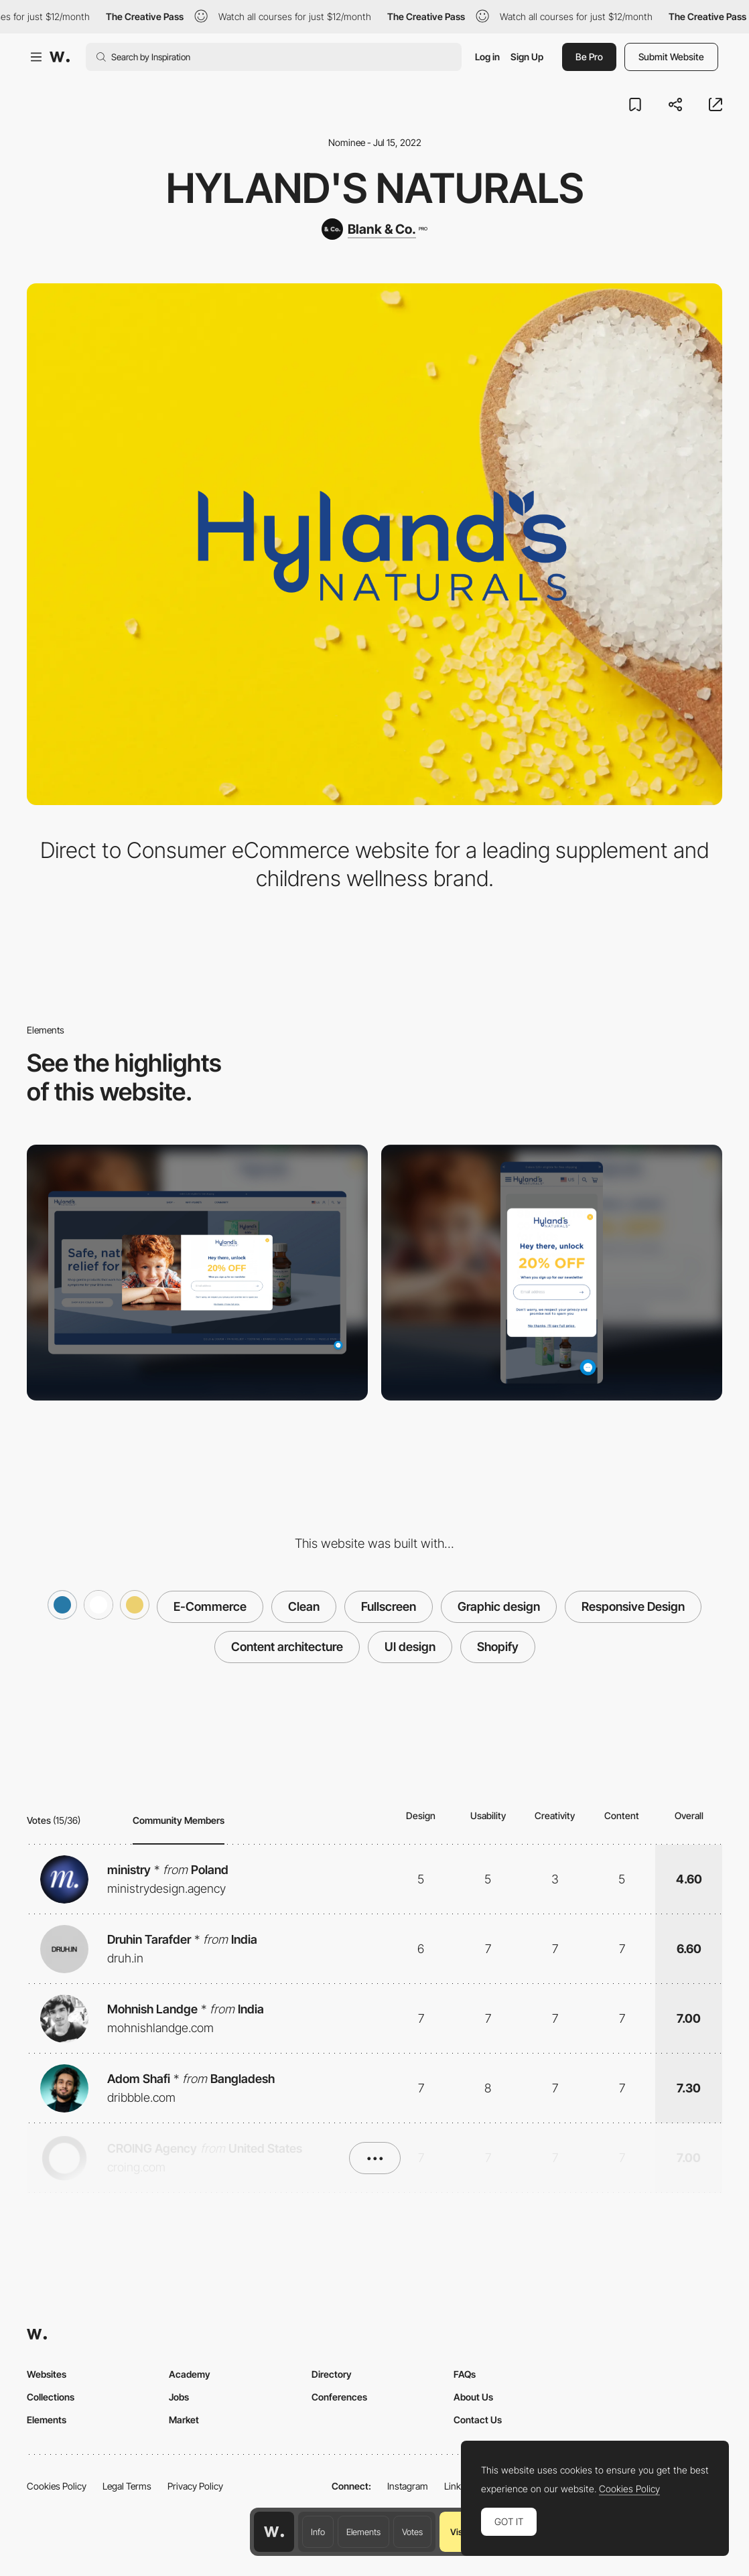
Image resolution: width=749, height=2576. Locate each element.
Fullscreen (388, 1606)
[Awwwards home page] (274, 2532)
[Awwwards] (60, 57)
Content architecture (287, 1647)
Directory (332, 2374)
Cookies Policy (56, 2486)
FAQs (465, 2374)
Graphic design (499, 1606)
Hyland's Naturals (375, 188)
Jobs (179, 2397)
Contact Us (478, 2419)
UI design (410, 1647)
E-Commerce (210, 1606)
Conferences (339, 2397)
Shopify (498, 1647)
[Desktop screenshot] (197, 1273)
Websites (46, 2374)
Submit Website (671, 56)
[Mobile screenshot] (551, 1273)
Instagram (407, 2486)
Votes (412, 2531)
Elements (363, 2531)
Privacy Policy (195, 2486)
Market (184, 2419)
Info (318, 2531)
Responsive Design (633, 1606)
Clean (304, 1606)
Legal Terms (127, 2486)
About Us (473, 2397)
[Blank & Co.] (374, 229)
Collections (50, 2397)
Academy (189, 2374)
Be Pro (589, 56)
